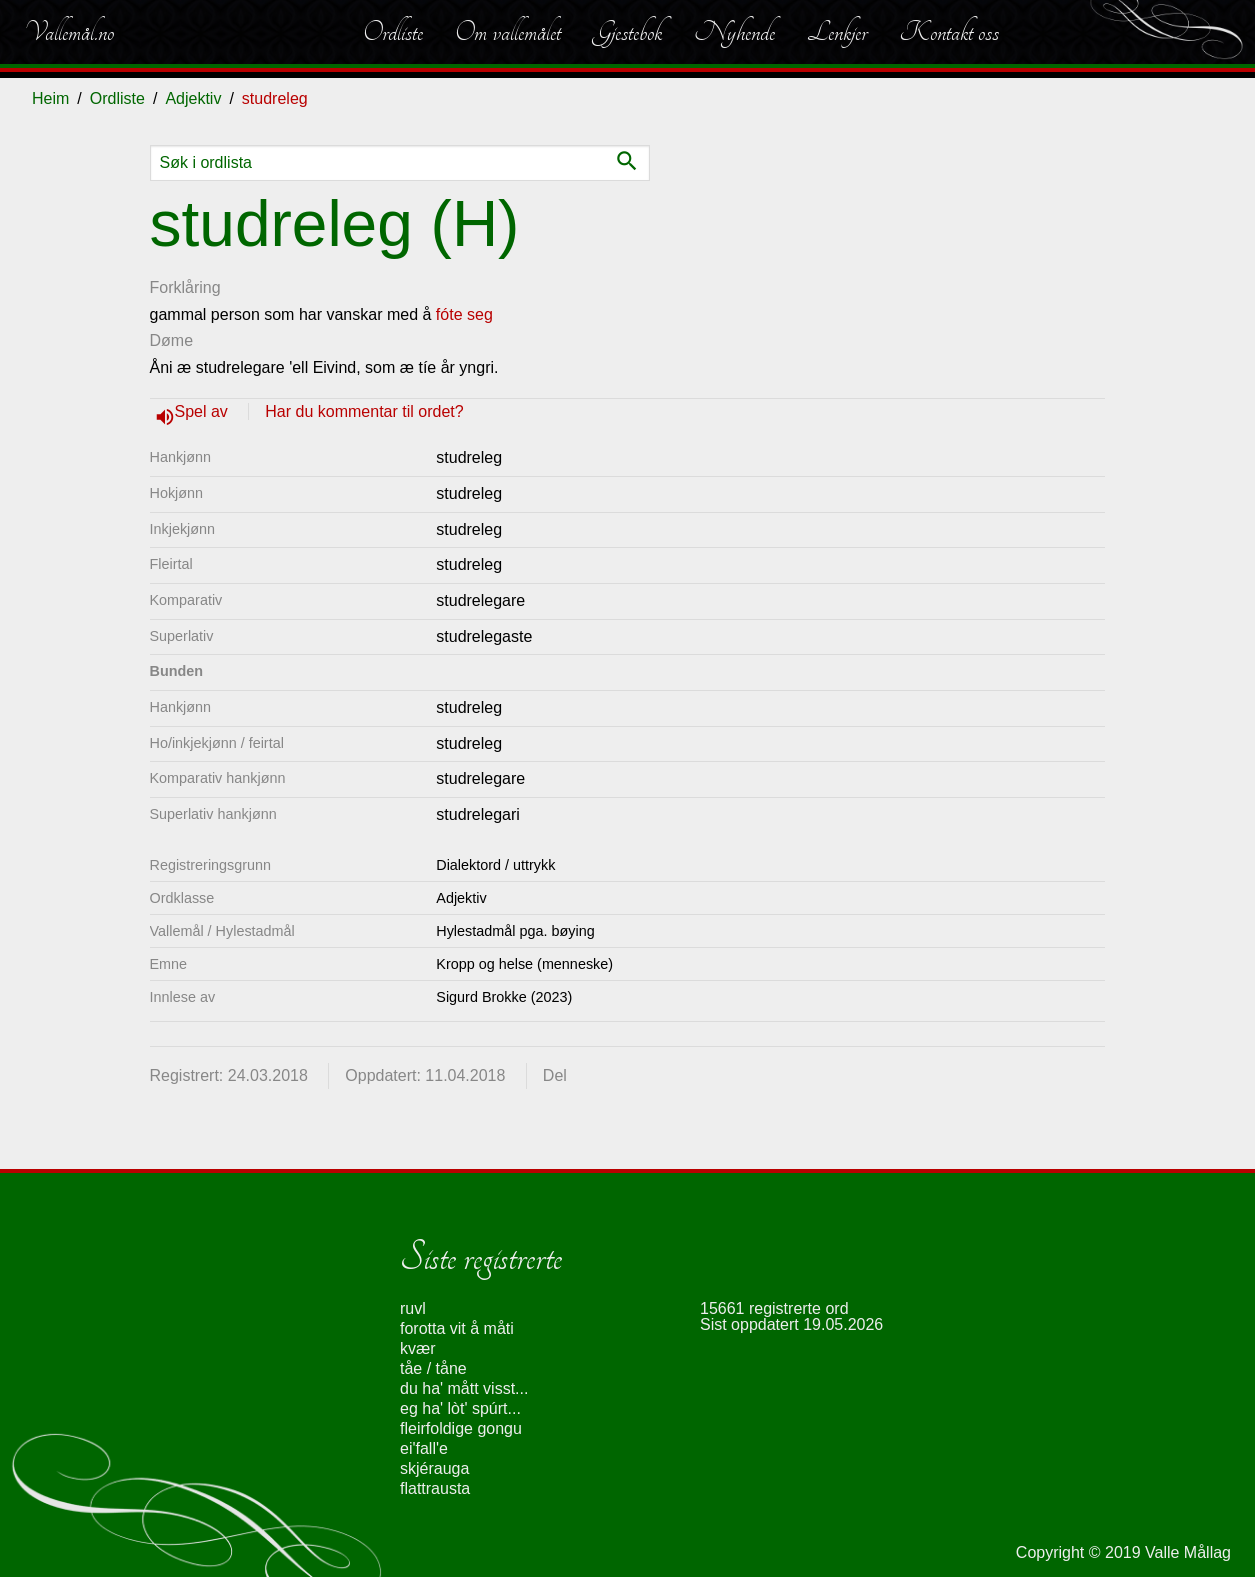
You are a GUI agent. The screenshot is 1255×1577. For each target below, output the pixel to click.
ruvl (413, 1308)
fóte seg (464, 314)
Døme (172, 340)
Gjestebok (627, 32)
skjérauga (434, 1468)
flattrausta (435, 1488)
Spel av (204, 411)
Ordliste (393, 32)
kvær (418, 1348)
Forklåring (185, 287)
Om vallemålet (508, 32)
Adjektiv (193, 98)
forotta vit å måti (457, 1328)
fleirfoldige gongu (461, 1428)
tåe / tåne (433, 1368)
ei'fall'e (424, 1448)
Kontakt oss (949, 32)
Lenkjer (837, 32)
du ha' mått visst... (464, 1388)
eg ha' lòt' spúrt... (460, 1408)
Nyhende (734, 32)
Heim (50, 98)
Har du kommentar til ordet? (364, 411)
